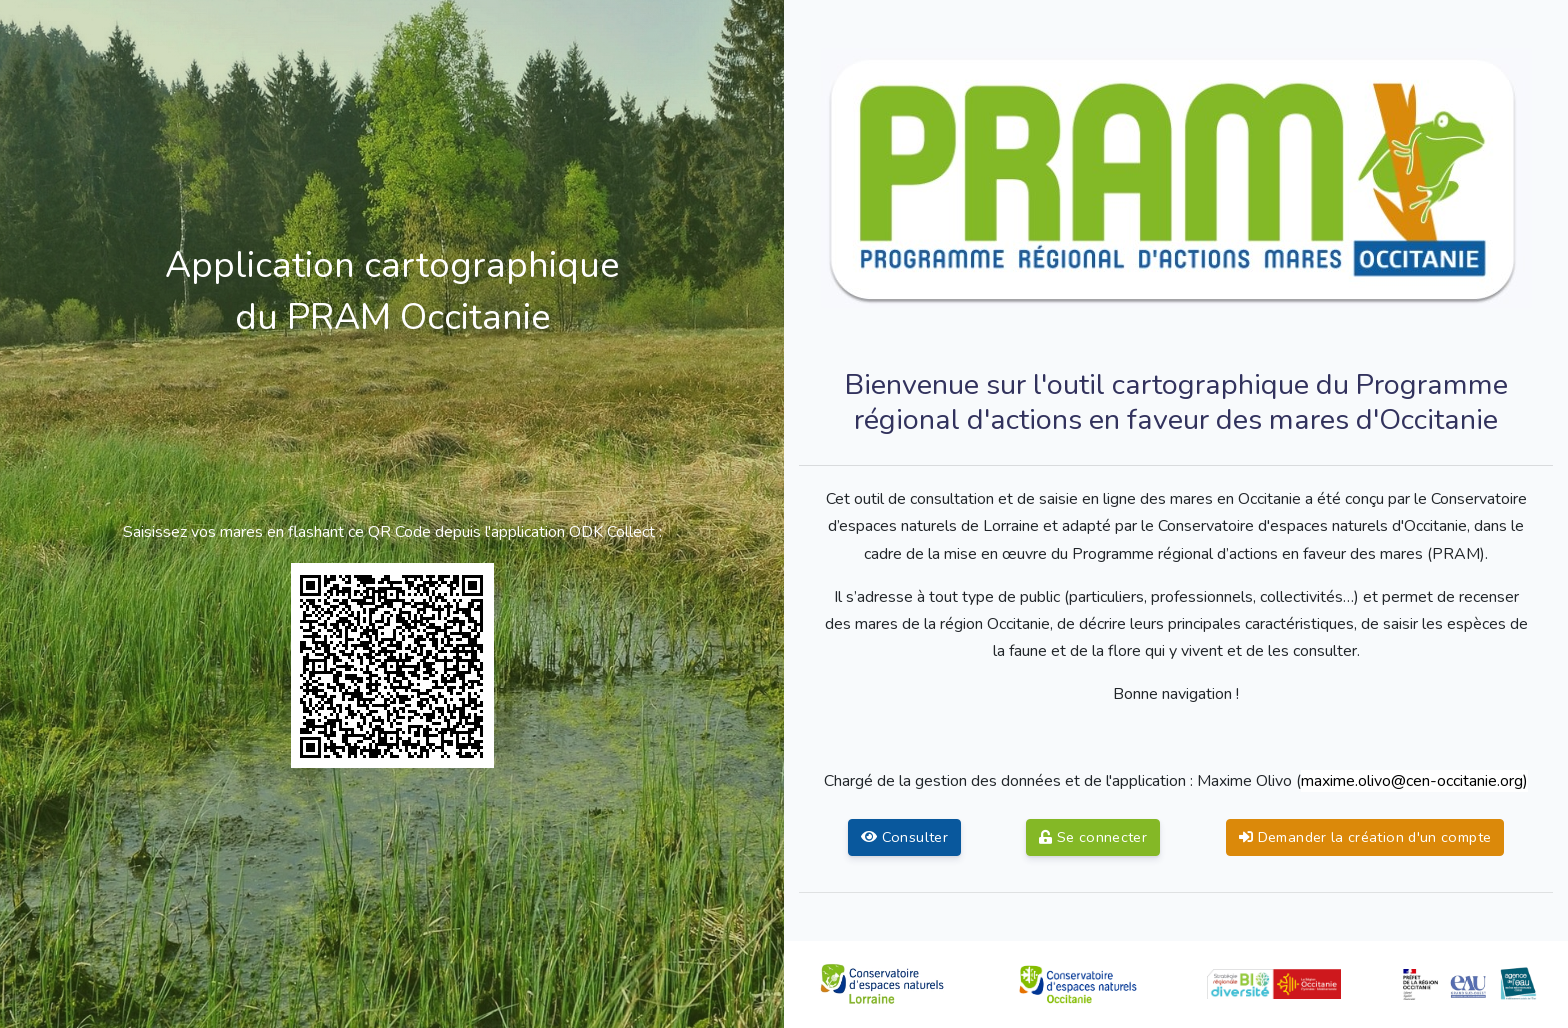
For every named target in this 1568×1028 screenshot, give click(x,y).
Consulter (904, 837)
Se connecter (1093, 837)
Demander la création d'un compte (1365, 837)
